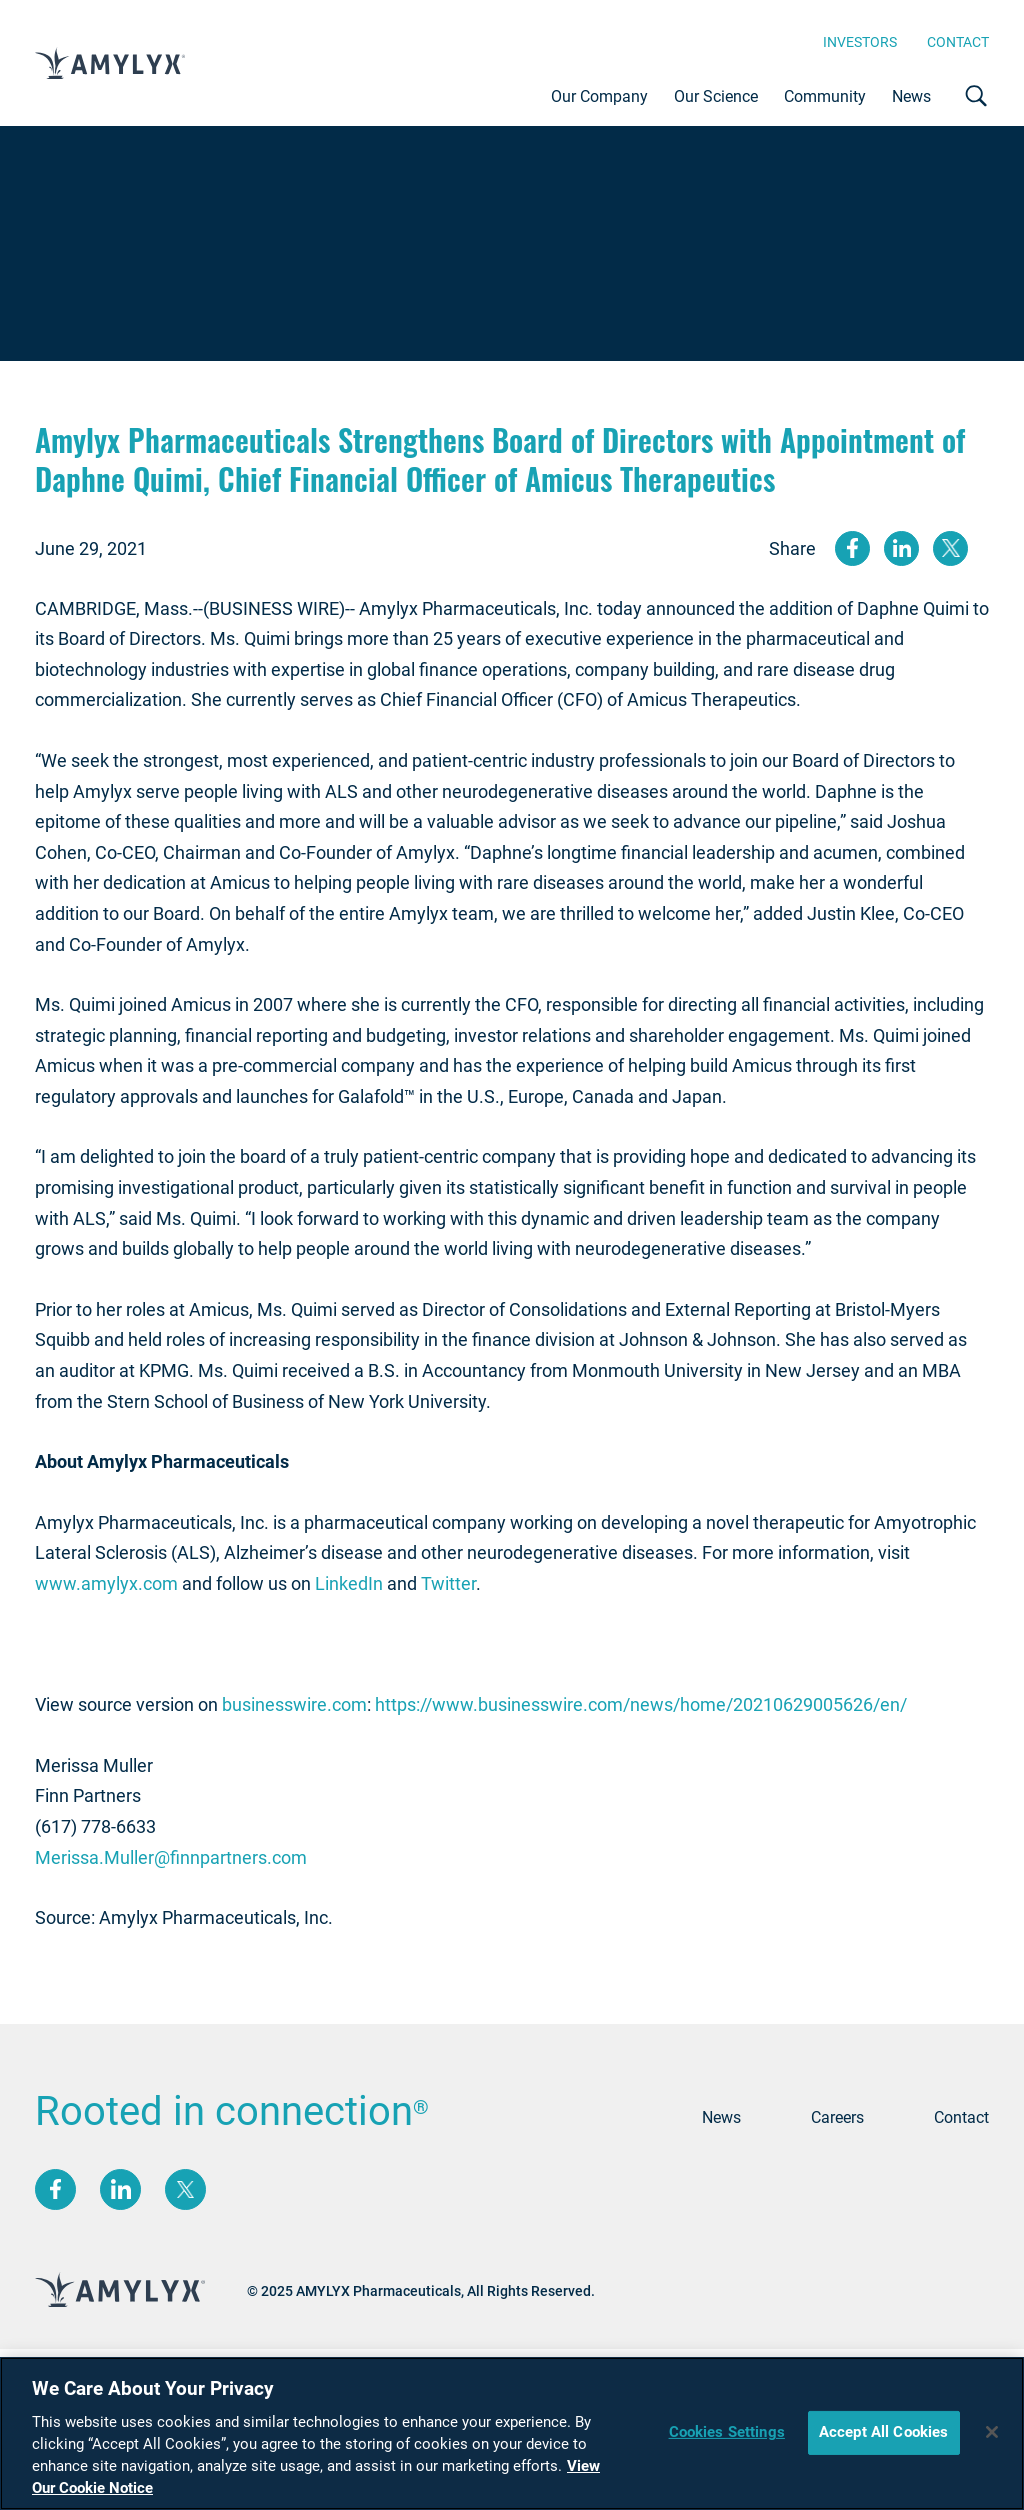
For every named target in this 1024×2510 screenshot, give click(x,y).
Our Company (599, 96)
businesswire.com (294, 1704)
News (911, 96)
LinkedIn (349, 1583)
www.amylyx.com (106, 1583)
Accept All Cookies (884, 2432)
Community (825, 96)
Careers (837, 2117)
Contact (958, 42)
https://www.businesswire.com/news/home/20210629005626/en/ (641, 1704)
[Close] (992, 2432)
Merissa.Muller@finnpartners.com (171, 1857)
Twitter (448, 1583)
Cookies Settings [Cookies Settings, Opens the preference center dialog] (727, 2432)
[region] (512, 2433)
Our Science (716, 96)
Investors (860, 42)
